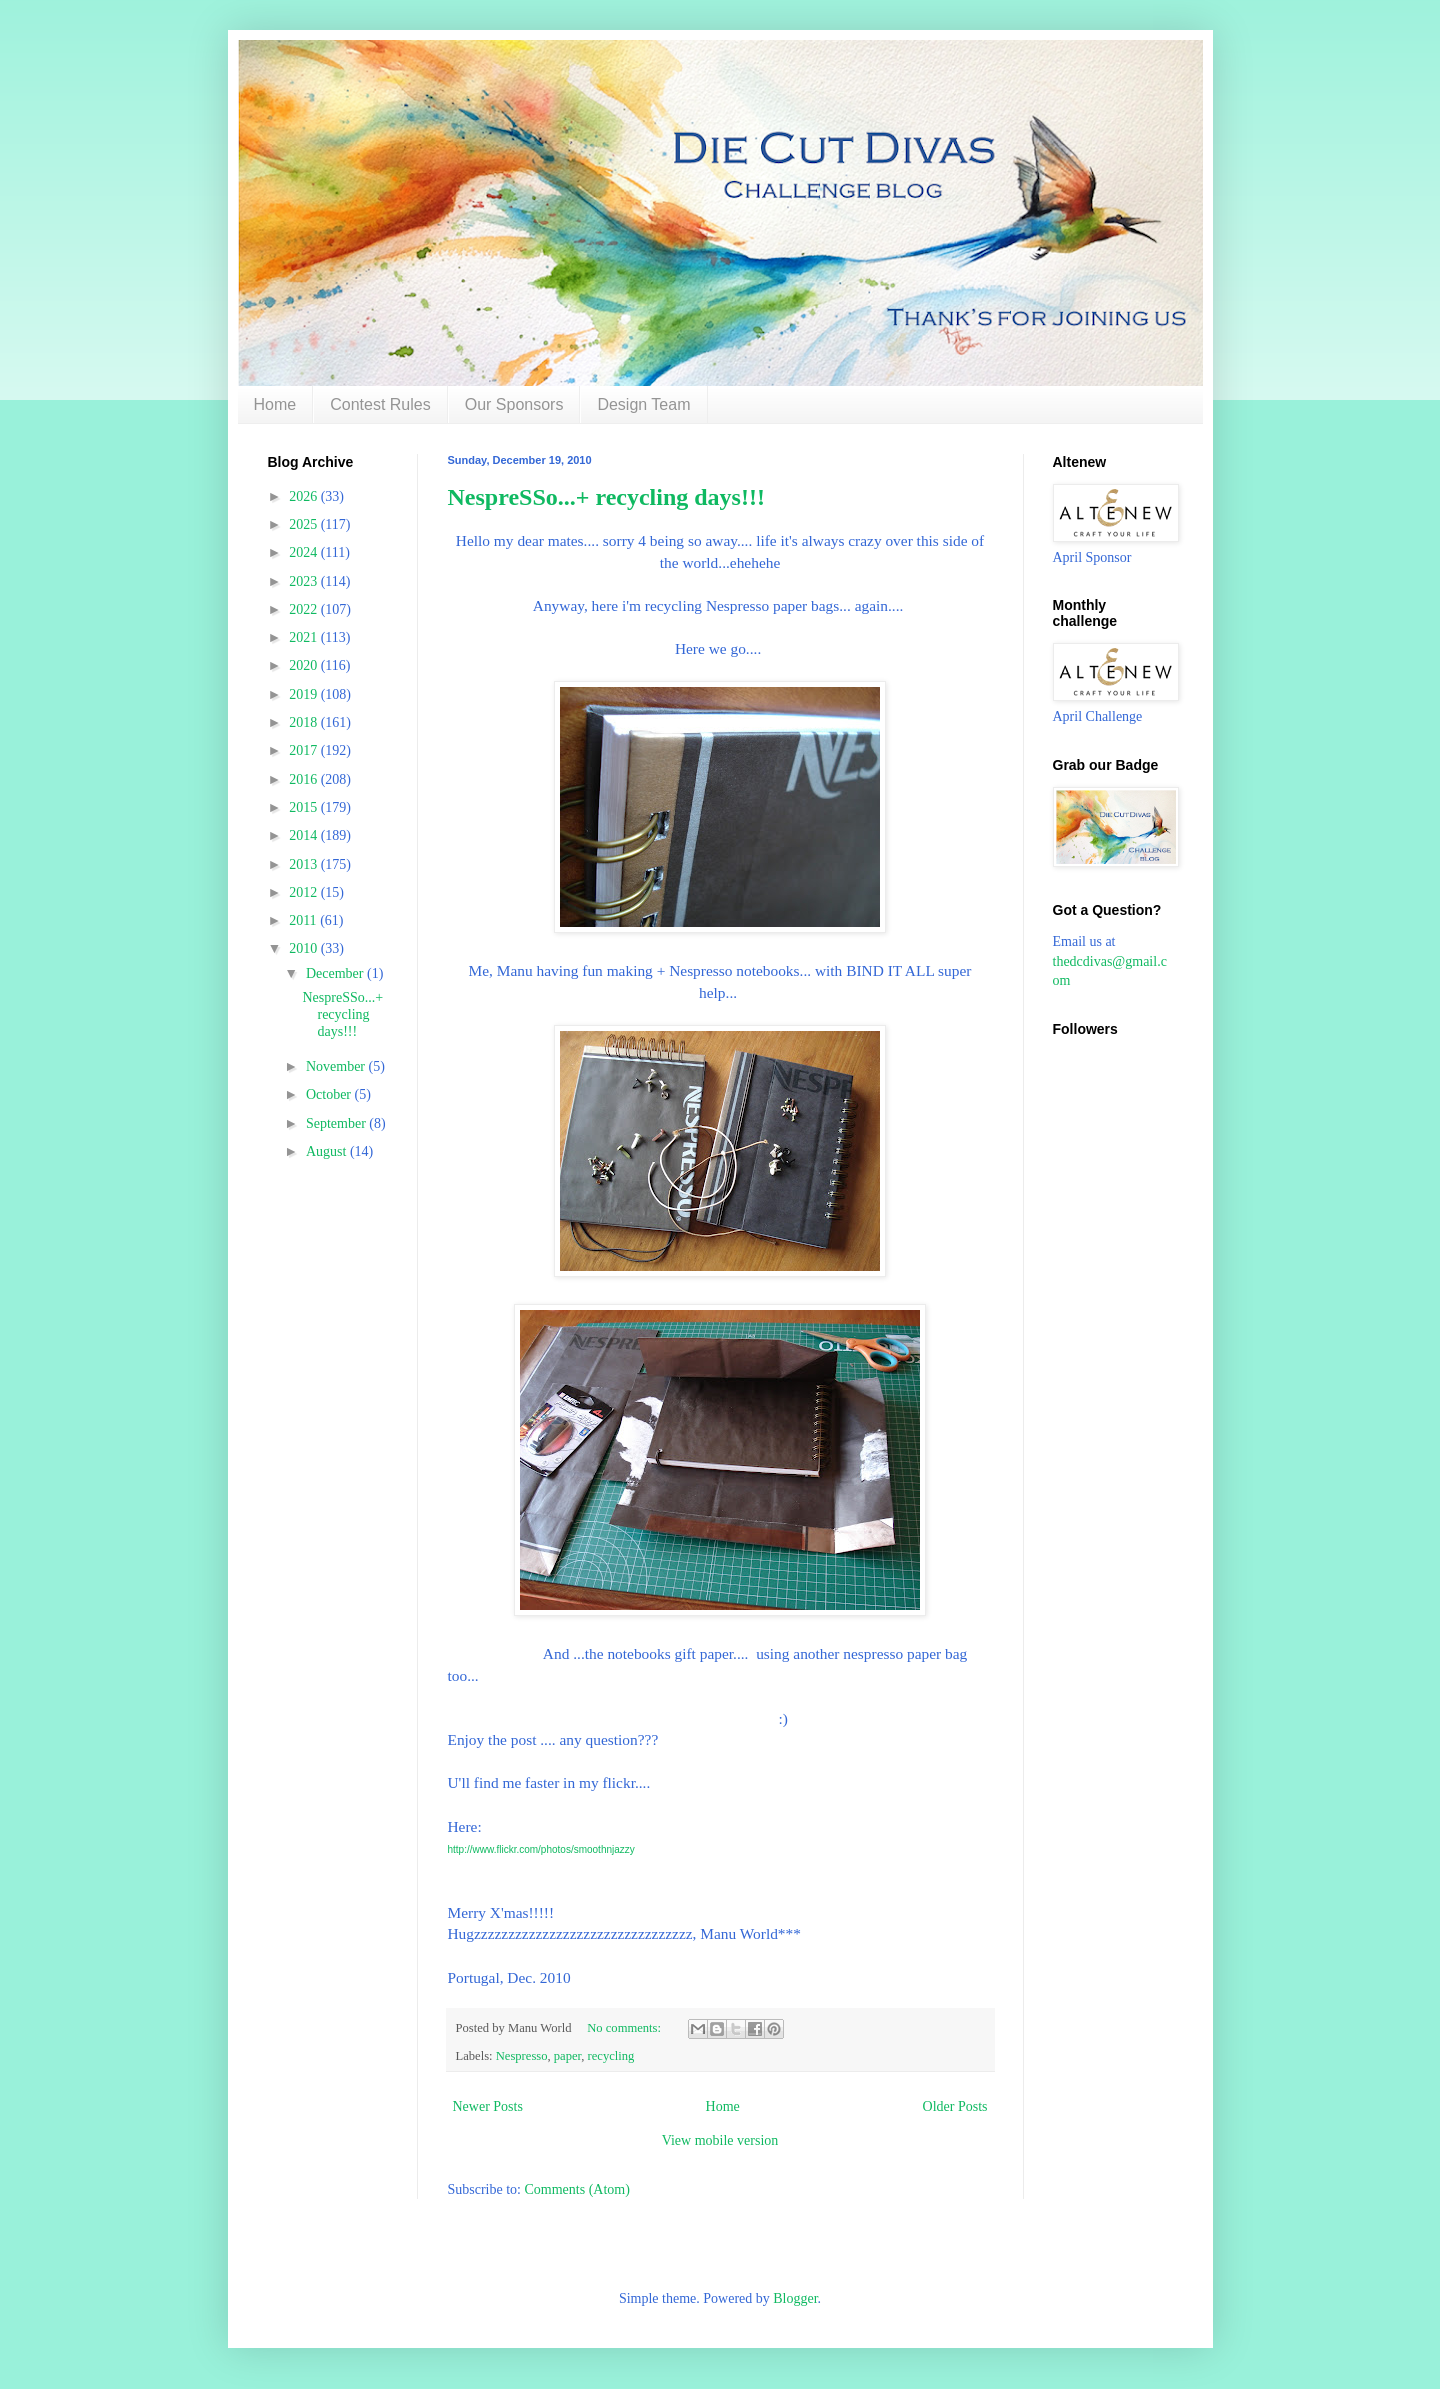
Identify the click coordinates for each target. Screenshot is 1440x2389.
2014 (305, 835)
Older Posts (955, 2106)
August (328, 1151)
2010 (305, 948)
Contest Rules (380, 404)
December (336, 973)
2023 (305, 581)
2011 (304, 920)
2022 (305, 609)
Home (275, 404)
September (337, 1123)
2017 (305, 750)
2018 (305, 722)
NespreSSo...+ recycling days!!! (606, 497)
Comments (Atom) (577, 2189)
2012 (305, 892)
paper (567, 2056)
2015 (305, 807)
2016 (305, 779)
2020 (305, 665)
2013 (305, 864)
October (330, 1094)
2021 (305, 637)
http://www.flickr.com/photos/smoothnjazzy (541, 1849)
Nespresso (522, 2056)
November (337, 1066)
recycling (611, 2056)
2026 (305, 496)
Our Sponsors (514, 404)
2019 (305, 694)
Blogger (795, 2298)
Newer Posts (488, 2106)
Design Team (643, 404)
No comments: (625, 2028)
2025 (305, 524)
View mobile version (720, 2140)
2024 (305, 552)
